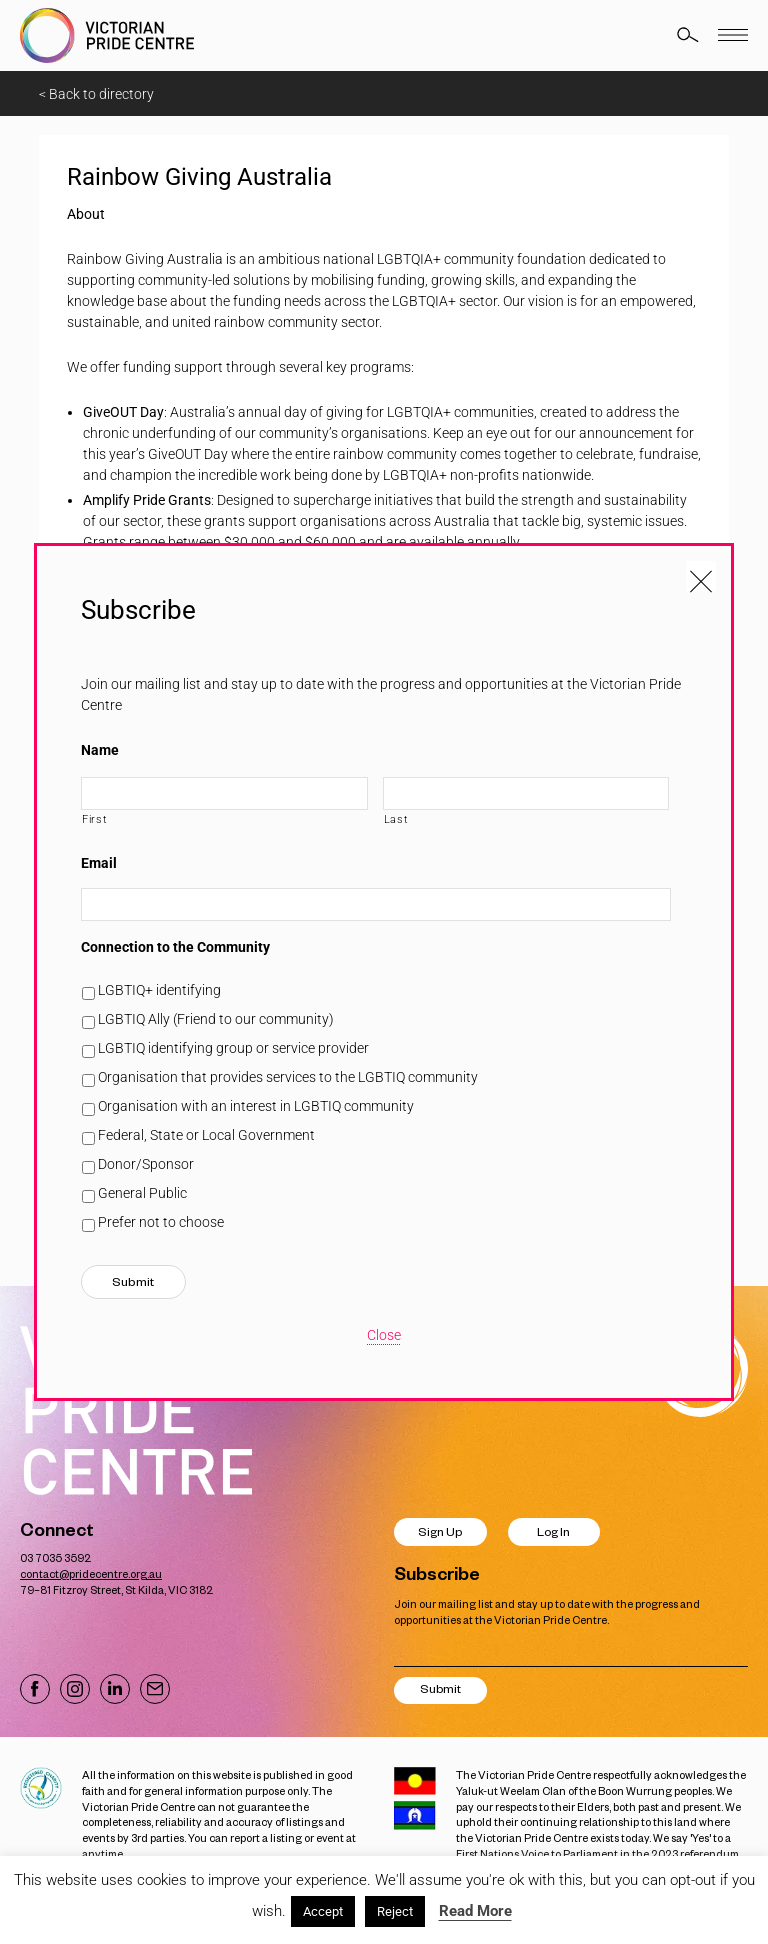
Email (99, 863)
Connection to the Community (175, 947)
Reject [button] (395, 1911)
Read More (475, 1911)
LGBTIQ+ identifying (159, 990)
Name (100, 750)
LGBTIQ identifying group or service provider (233, 1048)
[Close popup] (701, 576)
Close (384, 1335)
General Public (142, 1193)
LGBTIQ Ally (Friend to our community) (216, 1019)
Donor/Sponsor (146, 1164)
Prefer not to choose (161, 1222)
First (94, 819)
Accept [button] (323, 1911)
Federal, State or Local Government (206, 1135)
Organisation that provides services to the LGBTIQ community (288, 1077)
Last (396, 819)
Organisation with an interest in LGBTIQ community (256, 1106)
